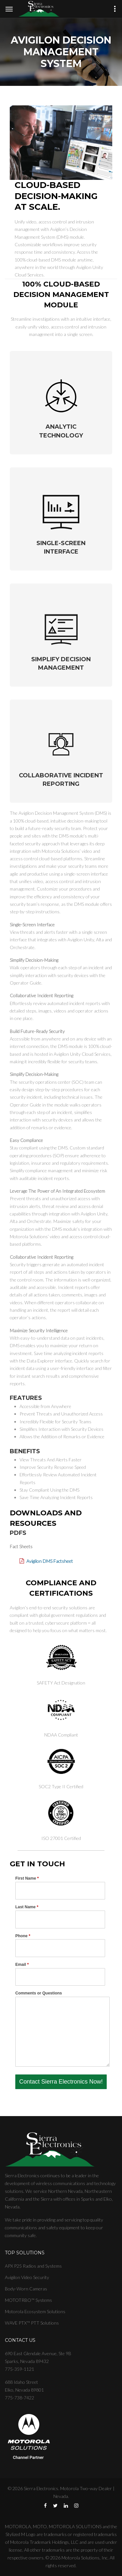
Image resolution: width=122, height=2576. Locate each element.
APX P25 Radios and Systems (33, 2266)
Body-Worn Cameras (26, 2288)
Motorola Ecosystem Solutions (35, 2311)
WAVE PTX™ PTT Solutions (32, 2323)
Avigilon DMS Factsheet (49, 1561)
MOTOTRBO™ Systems (28, 2300)
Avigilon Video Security (27, 2277)
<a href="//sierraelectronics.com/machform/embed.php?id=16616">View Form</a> (61, 1982)
